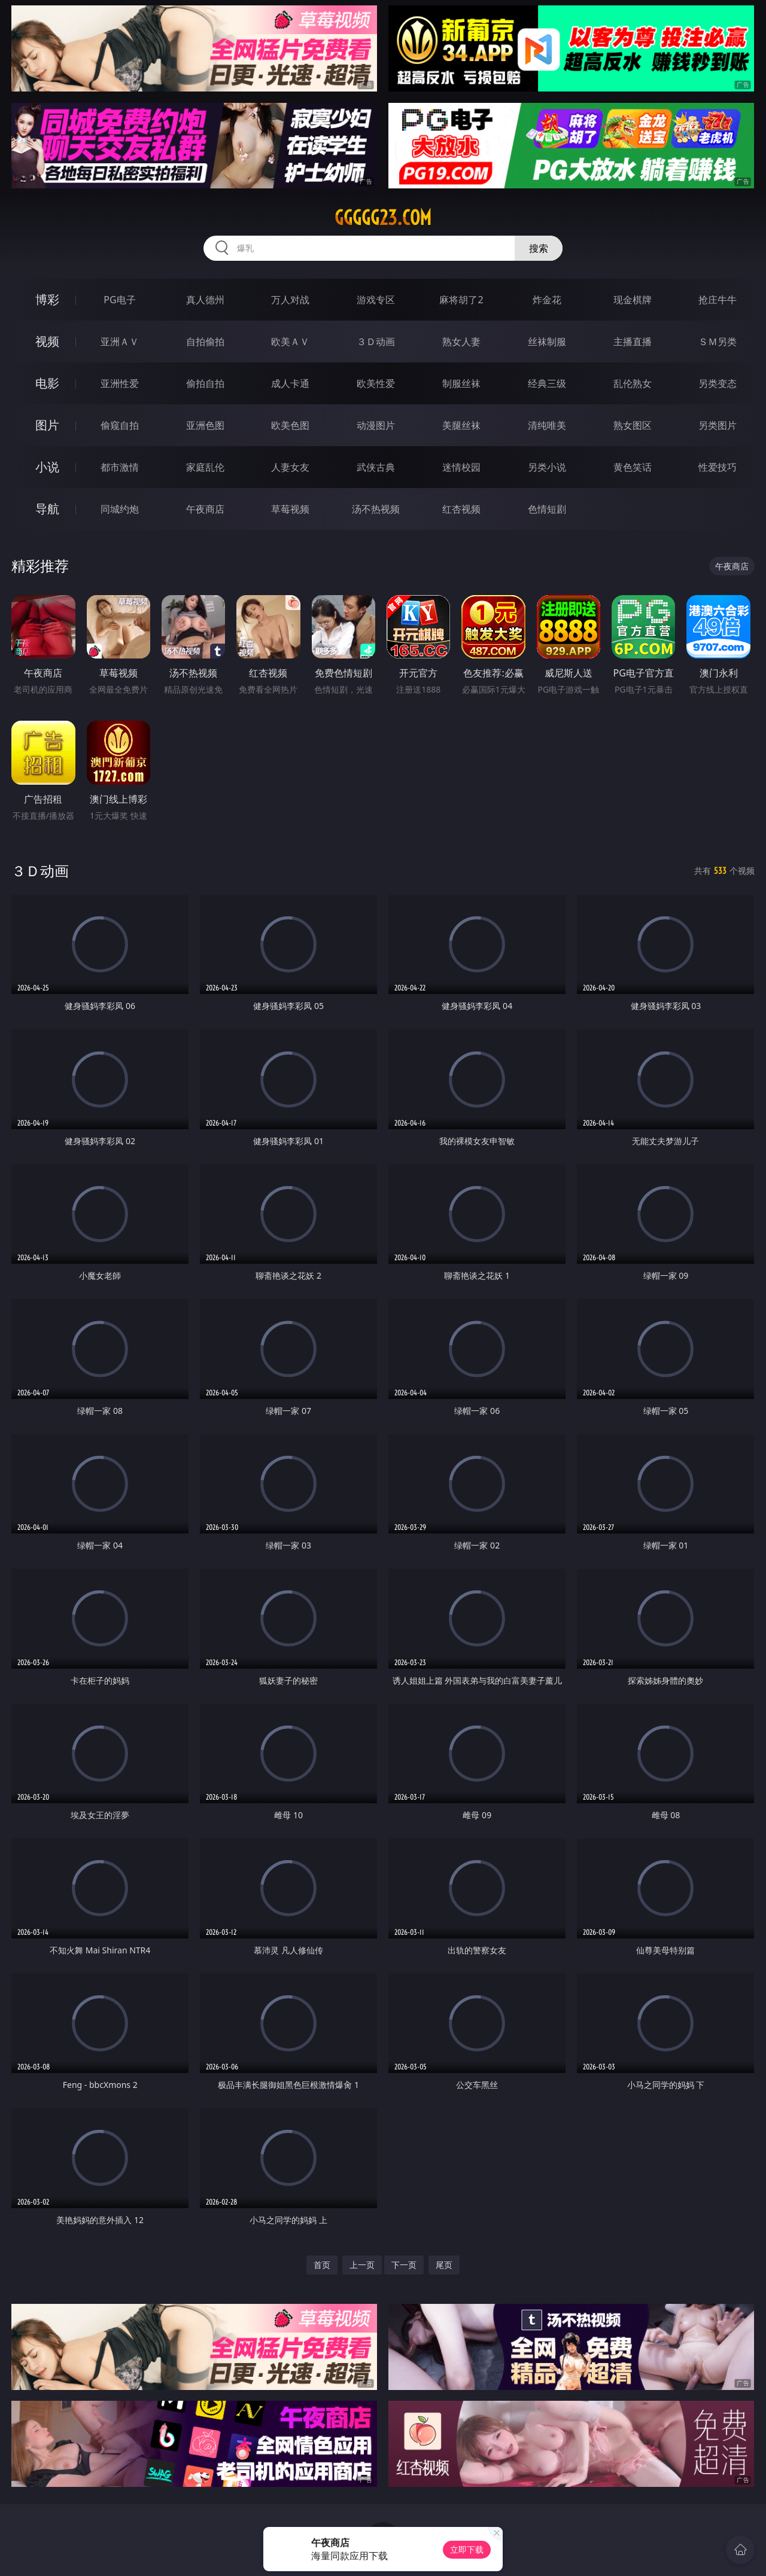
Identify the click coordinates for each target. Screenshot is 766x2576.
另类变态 (717, 383)
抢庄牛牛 (717, 299)
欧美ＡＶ (290, 341)
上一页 (362, 2264)
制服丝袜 (461, 383)
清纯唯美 (547, 425)
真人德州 (205, 299)
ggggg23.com (383, 218)
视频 (47, 341)
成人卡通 (290, 383)
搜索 (538, 248)
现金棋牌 (632, 299)
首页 (322, 2264)
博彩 (47, 299)
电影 (47, 383)
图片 (47, 425)
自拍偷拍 (205, 341)
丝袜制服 (547, 341)
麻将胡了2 (461, 299)
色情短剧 (547, 509)
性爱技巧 (717, 467)
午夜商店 (205, 509)
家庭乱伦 (205, 467)
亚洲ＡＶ (120, 341)
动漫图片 (376, 425)
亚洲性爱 (120, 383)
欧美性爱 (376, 383)
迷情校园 (461, 467)
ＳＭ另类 (717, 341)
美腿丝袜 (461, 425)
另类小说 (547, 467)
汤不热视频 (376, 509)
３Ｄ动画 (376, 341)
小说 (47, 467)
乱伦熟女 (632, 383)
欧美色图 (290, 425)
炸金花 (547, 299)
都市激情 (120, 467)
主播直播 (632, 341)
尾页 (444, 2264)
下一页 (404, 2264)
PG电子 (119, 299)
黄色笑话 (632, 467)
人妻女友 (290, 467)
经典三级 (547, 383)
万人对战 (290, 299)
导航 (47, 509)
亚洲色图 (205, 425)
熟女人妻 (461, 341)
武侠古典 (376, 467)
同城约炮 (120, 509)
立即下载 (467, 2549)
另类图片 (717, 425)
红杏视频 (461, 509)
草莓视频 (290, 509)
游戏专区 (376, 299)
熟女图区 (632, 425)
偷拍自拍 (205, 383)
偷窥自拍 (120, 425)
